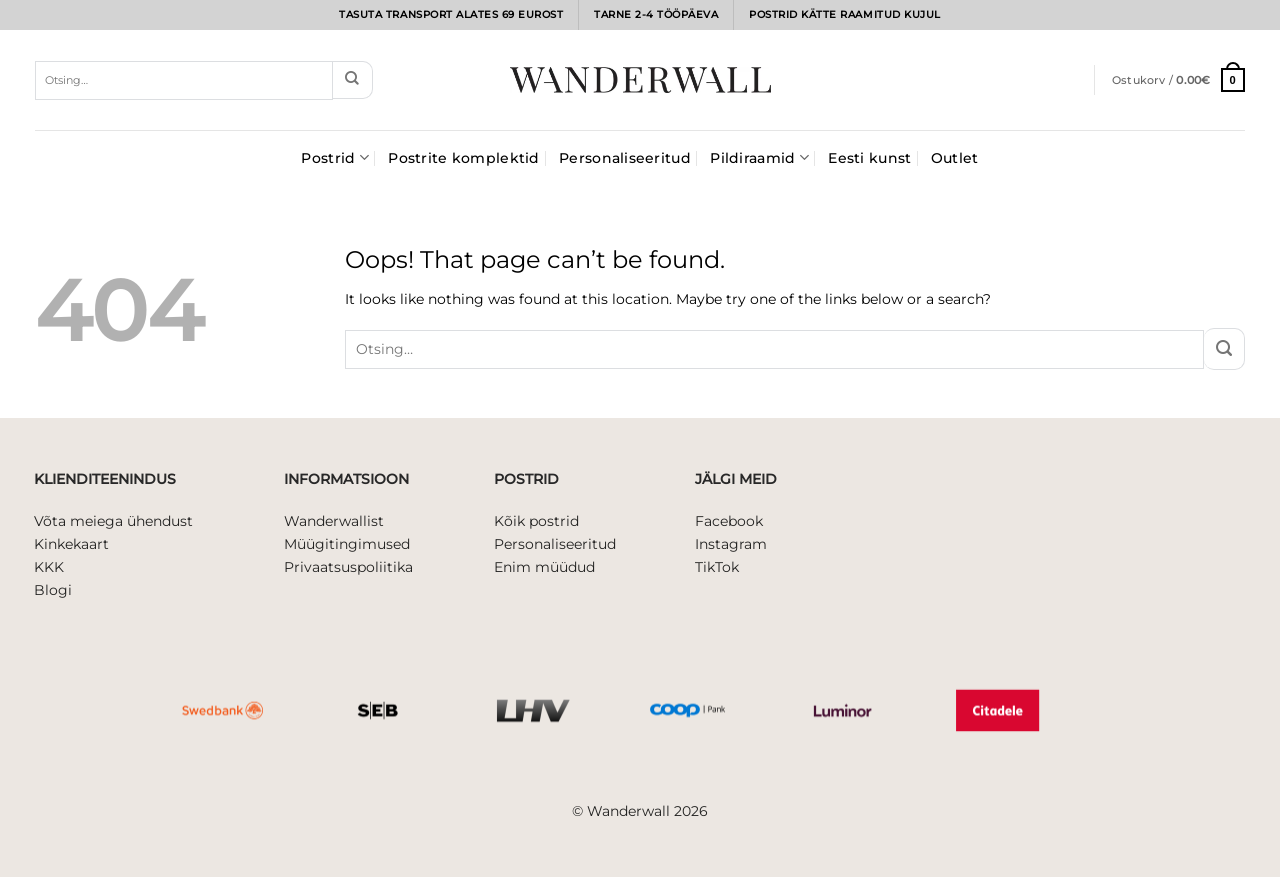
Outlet (955, 158)
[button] (1178, 79)
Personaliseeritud (625, 158)
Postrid (334, 157)
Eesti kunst (869, 158)
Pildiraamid (759, 157)
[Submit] (352, 80)
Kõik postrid (536, 521)
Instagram (731, 544)
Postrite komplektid (463, 158)
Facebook (729, 521)
